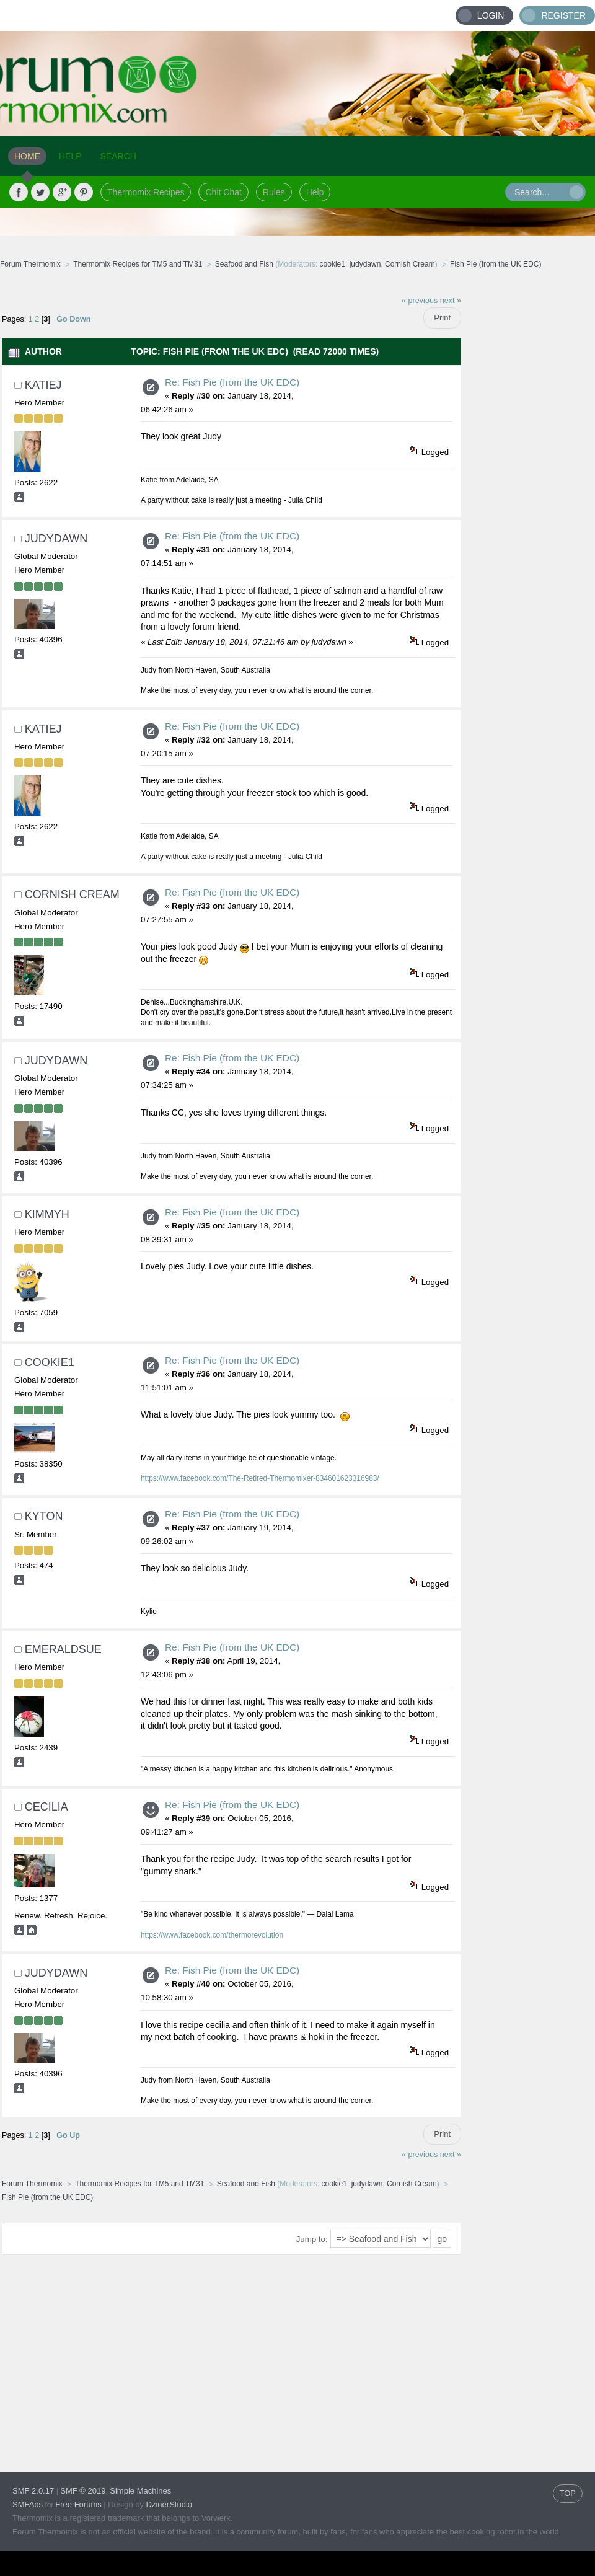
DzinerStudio (169, 2504)
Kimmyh (47, 1214)
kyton (44, 1516)
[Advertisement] (528, 474)
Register (563, 15)
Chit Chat (223, 192)
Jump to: (312, 2239)
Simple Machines (140, 2490)
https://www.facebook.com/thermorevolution (212, 1935)
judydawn (365, 264)
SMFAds (27, 2504)
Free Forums (78, 2504)
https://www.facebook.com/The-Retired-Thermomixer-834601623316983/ (260, 1478)
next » (450, 300)
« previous (420, 300)
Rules (274, 192)
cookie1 (332, 264)
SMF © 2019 (82, 2490)
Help (315, 192)
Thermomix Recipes (145, 192)
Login (491, 15)
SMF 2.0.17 (33, 2490)
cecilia (46, 1807)
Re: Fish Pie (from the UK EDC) (232, 382)
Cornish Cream (410, 264)
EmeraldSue (63, 1649)
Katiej (43, 385)
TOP (568, 2493)
